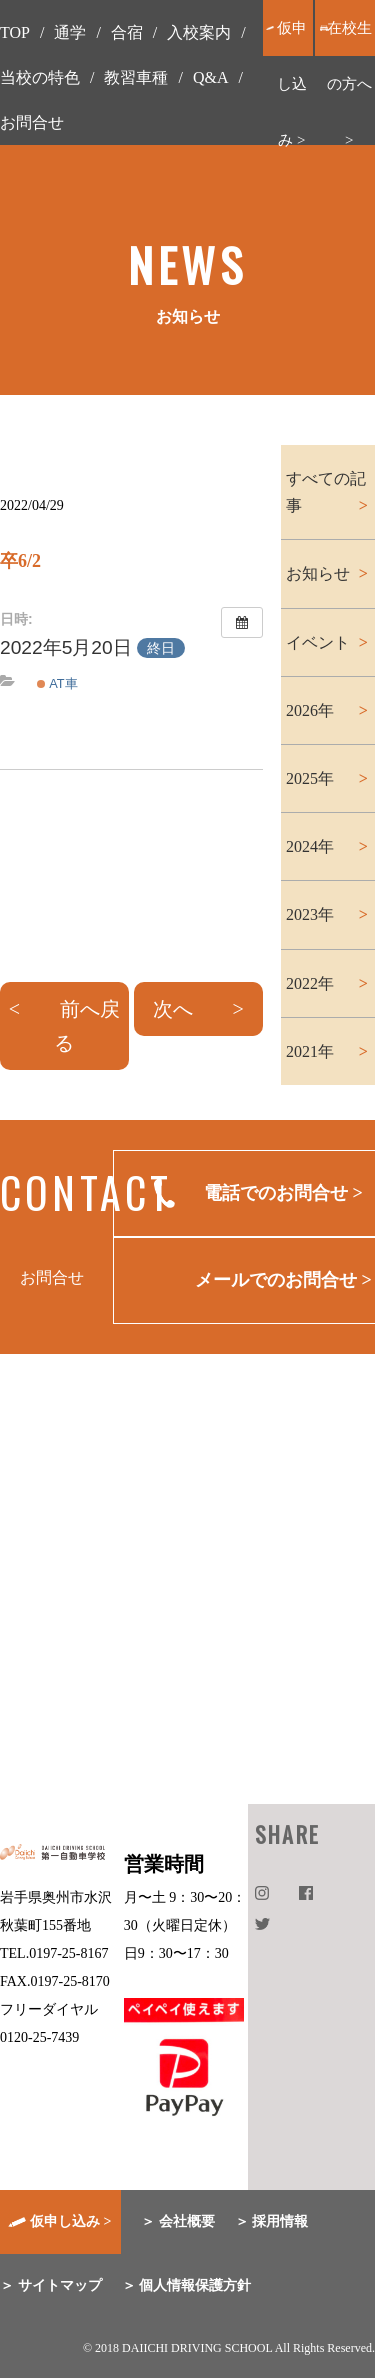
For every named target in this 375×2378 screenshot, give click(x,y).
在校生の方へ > (349, 84)
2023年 (310, 914)
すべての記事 (326, 492)
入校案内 (199, 32)
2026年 (310, 710)
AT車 (57, 683)
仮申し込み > (292, 84)
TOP (15, 32)
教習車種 (136, 77)
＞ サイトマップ (51, 2285)
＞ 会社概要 (178, 2221)
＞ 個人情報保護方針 (187, 2285)
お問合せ (32, 122)
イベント (318, 642)
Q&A (211, 77)
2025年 (310, 778)
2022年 (310, 983)
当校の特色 (40, 77)
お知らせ (318, 573)
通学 (70, 32)
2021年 (310, 1051)
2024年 (310, 846)
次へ (173, 1009)
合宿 (127, 32)
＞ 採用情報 (272, 2221)
